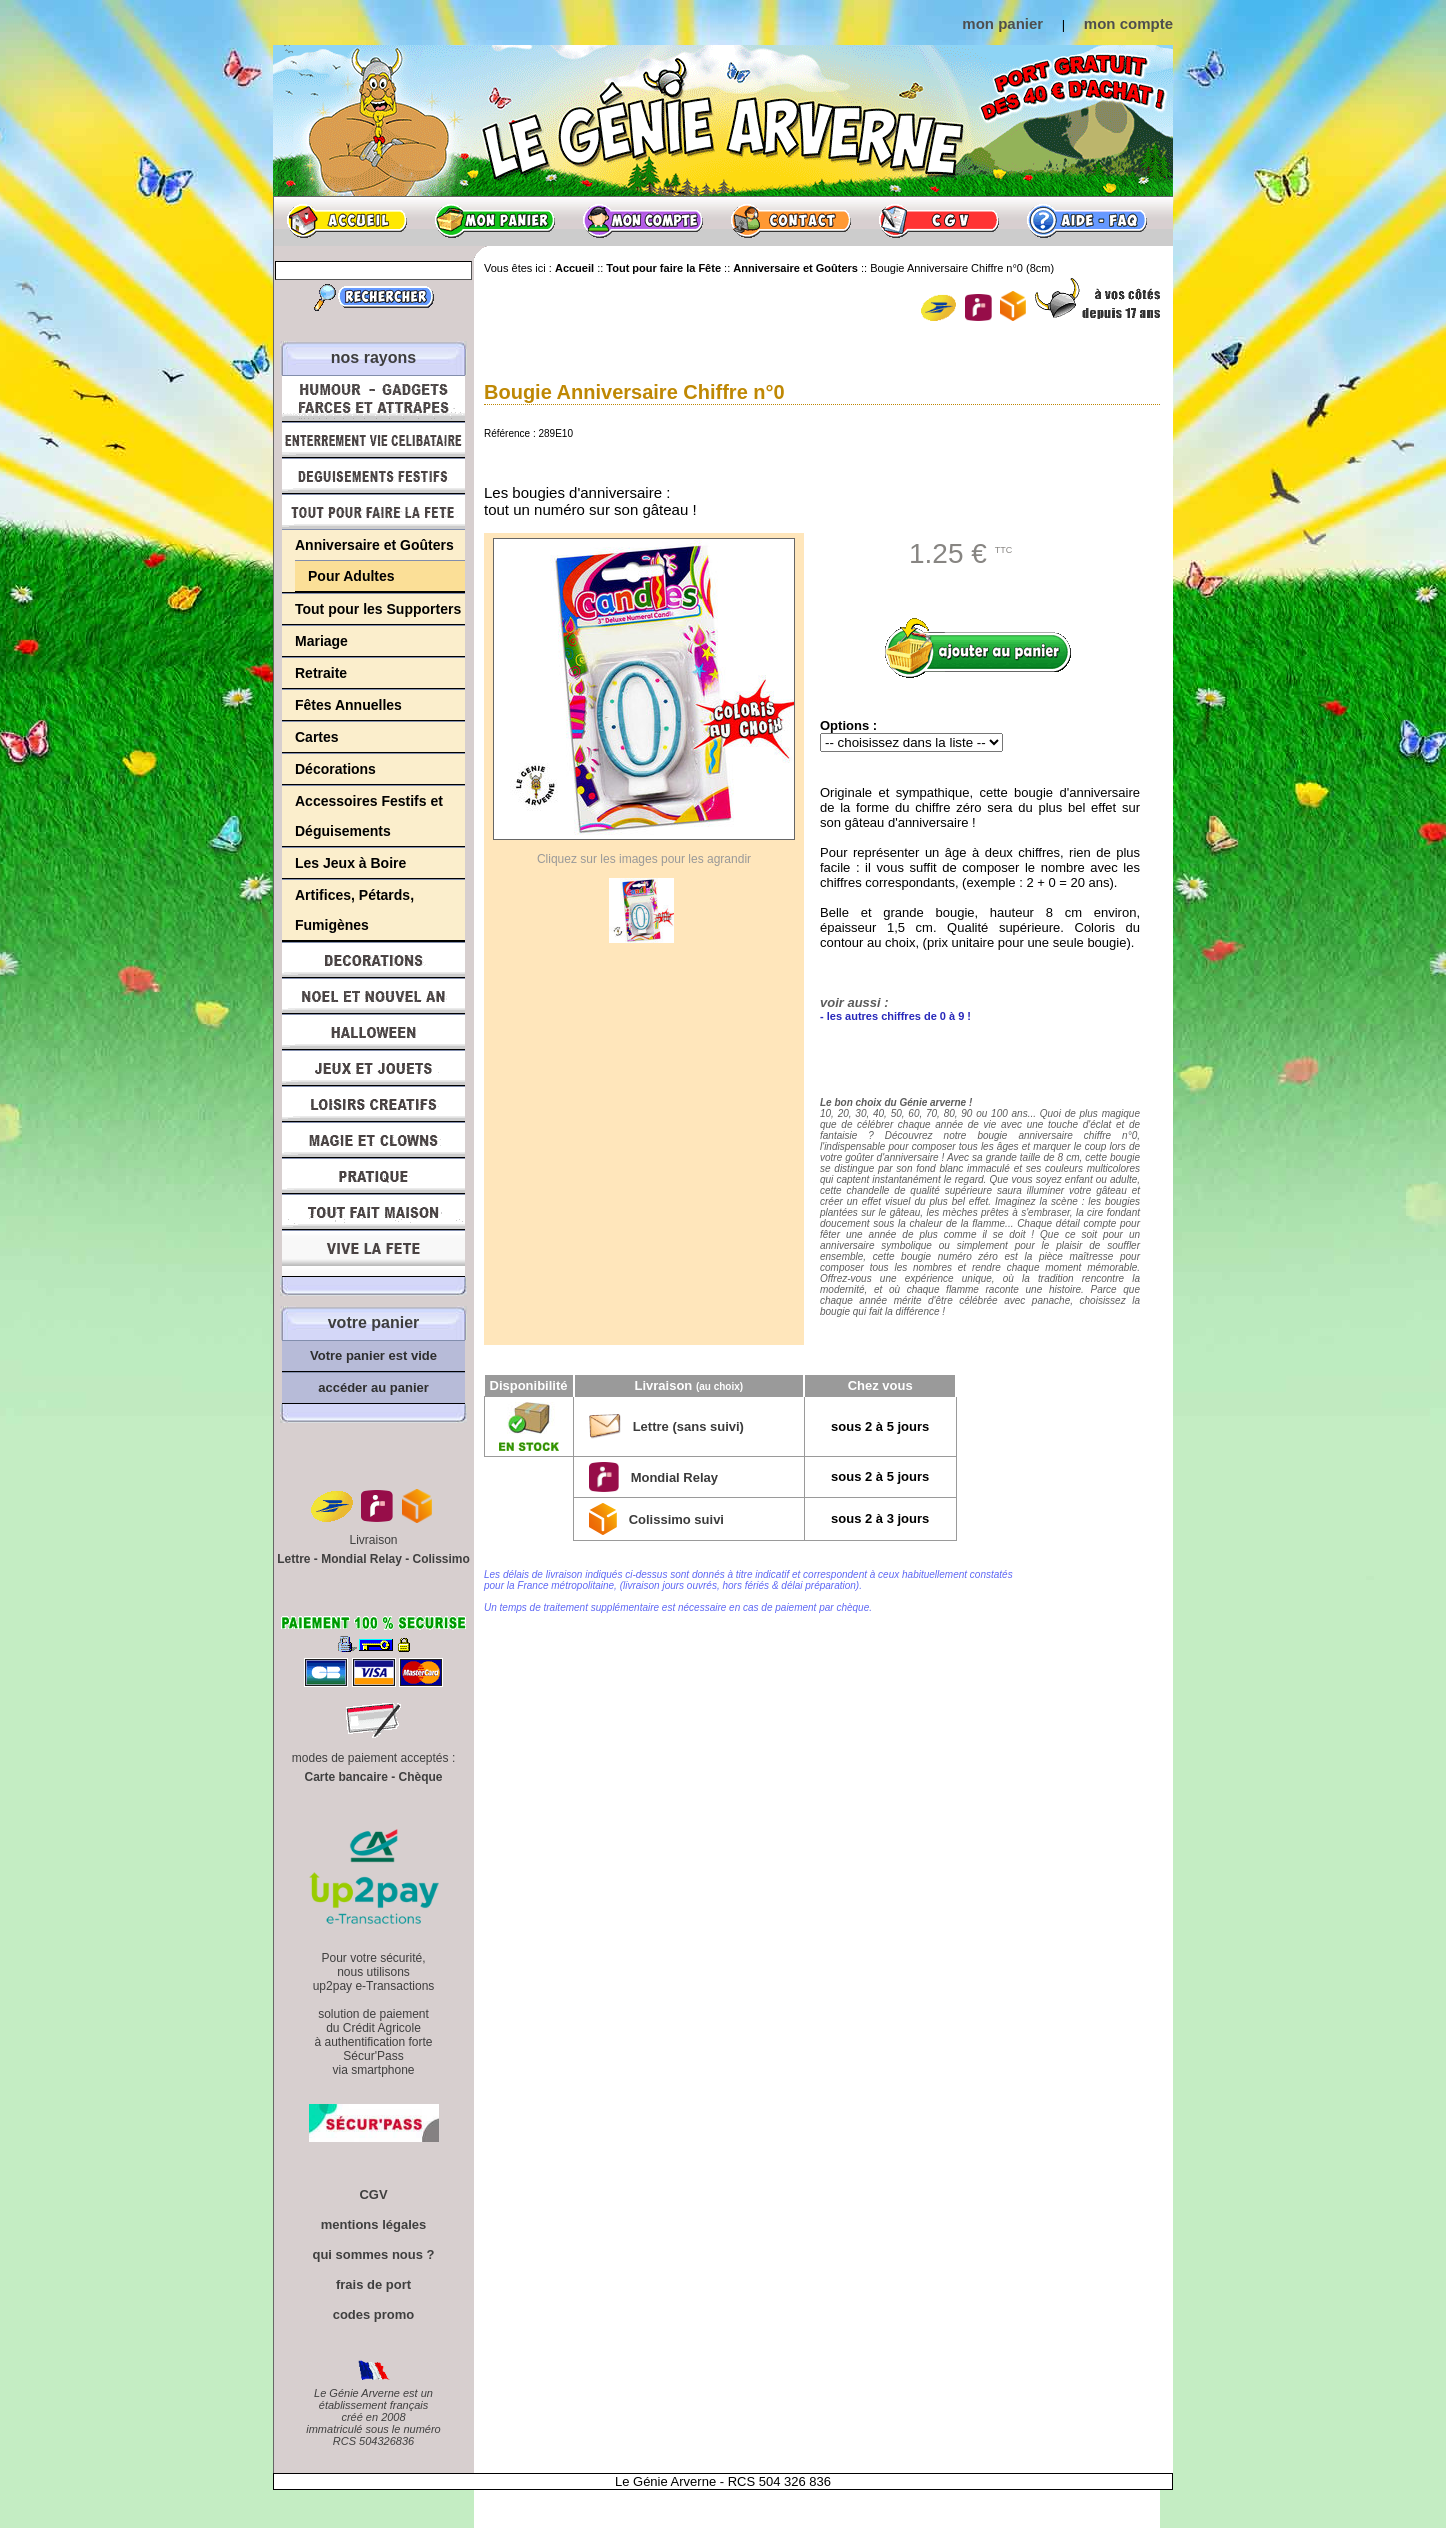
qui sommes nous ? (373, 2254)
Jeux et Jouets (373, 1068)
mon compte (1128, 23)
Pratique (373, 1176)
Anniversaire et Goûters (374, 545)
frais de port (373, 2284)
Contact (791, 221)
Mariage (321, 641)
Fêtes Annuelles (348, 705)
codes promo (374, 2314)
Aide (1087, 221)
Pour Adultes (351, 576)
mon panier (1002, 23)
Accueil (347, 221)
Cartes (317, 737)
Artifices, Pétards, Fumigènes (354, 910)
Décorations (335, 769)
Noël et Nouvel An (373, 996)
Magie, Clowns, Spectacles (373, 1140)
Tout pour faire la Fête (373, 512)
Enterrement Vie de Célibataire (373, 440)
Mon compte (643, 221)
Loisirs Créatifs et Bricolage (373, 1104)
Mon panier (495, 221)
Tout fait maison (373, 1212)
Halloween (373, 1032)
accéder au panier (373, 1387)
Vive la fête (373, 1253)
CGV (939, 221)
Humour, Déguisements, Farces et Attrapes (373, 398)
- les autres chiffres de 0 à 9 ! (895, 1016)
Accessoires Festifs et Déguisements (369, 816)
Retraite (321, 673)
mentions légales (373, 2224)
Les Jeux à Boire (350, 863)
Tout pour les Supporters (378, 609)
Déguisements (373, 476)
